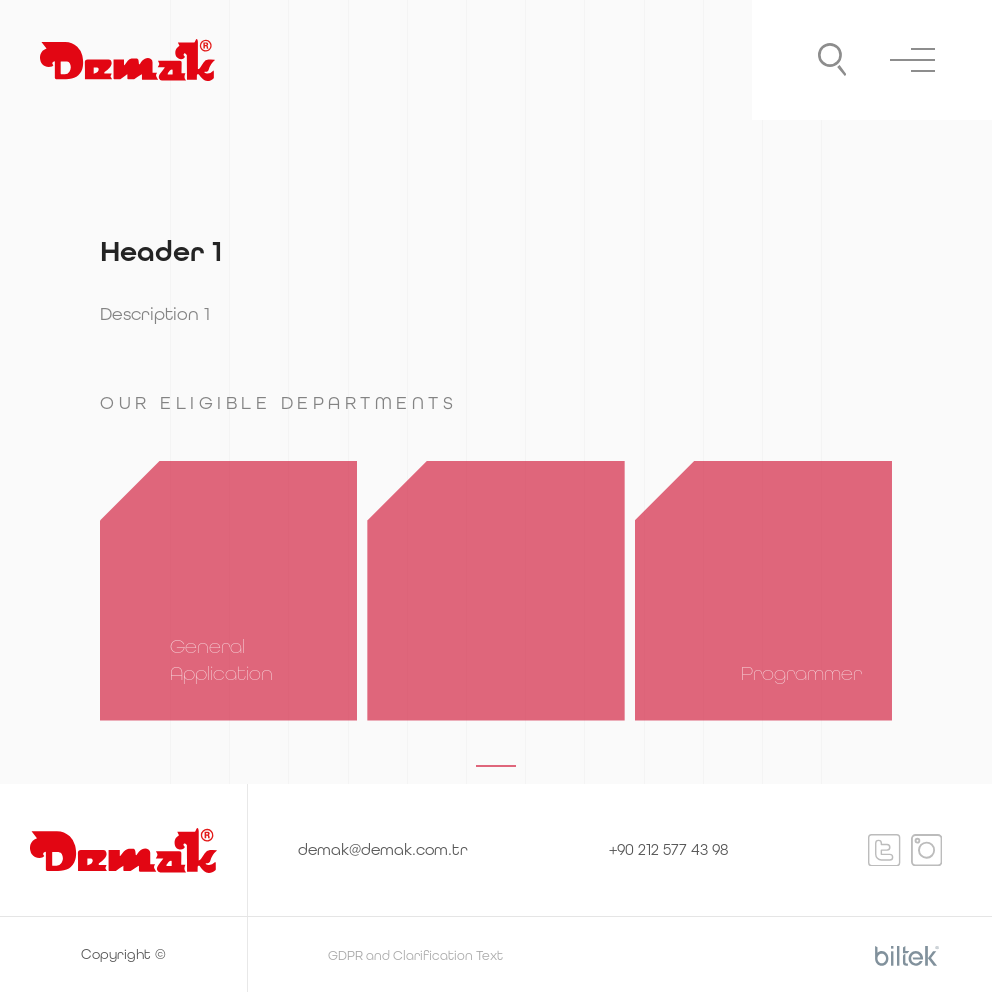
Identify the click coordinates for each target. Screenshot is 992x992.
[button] (496, 766)
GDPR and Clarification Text (415, 955)
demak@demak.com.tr (383, 849)
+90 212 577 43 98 (668, 849)
